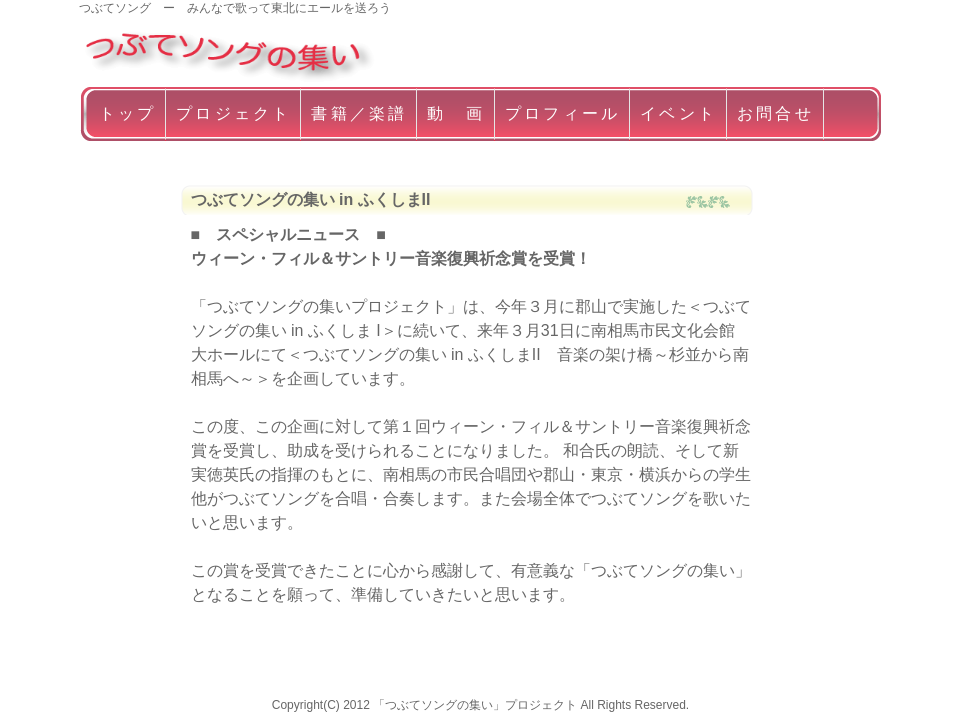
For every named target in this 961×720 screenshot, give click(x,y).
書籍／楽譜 (359, 113)
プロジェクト (233, 113)
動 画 (456, 113)
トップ (128, 113)
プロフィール (562, 113)
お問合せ (775, 113)
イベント (678, 113)
